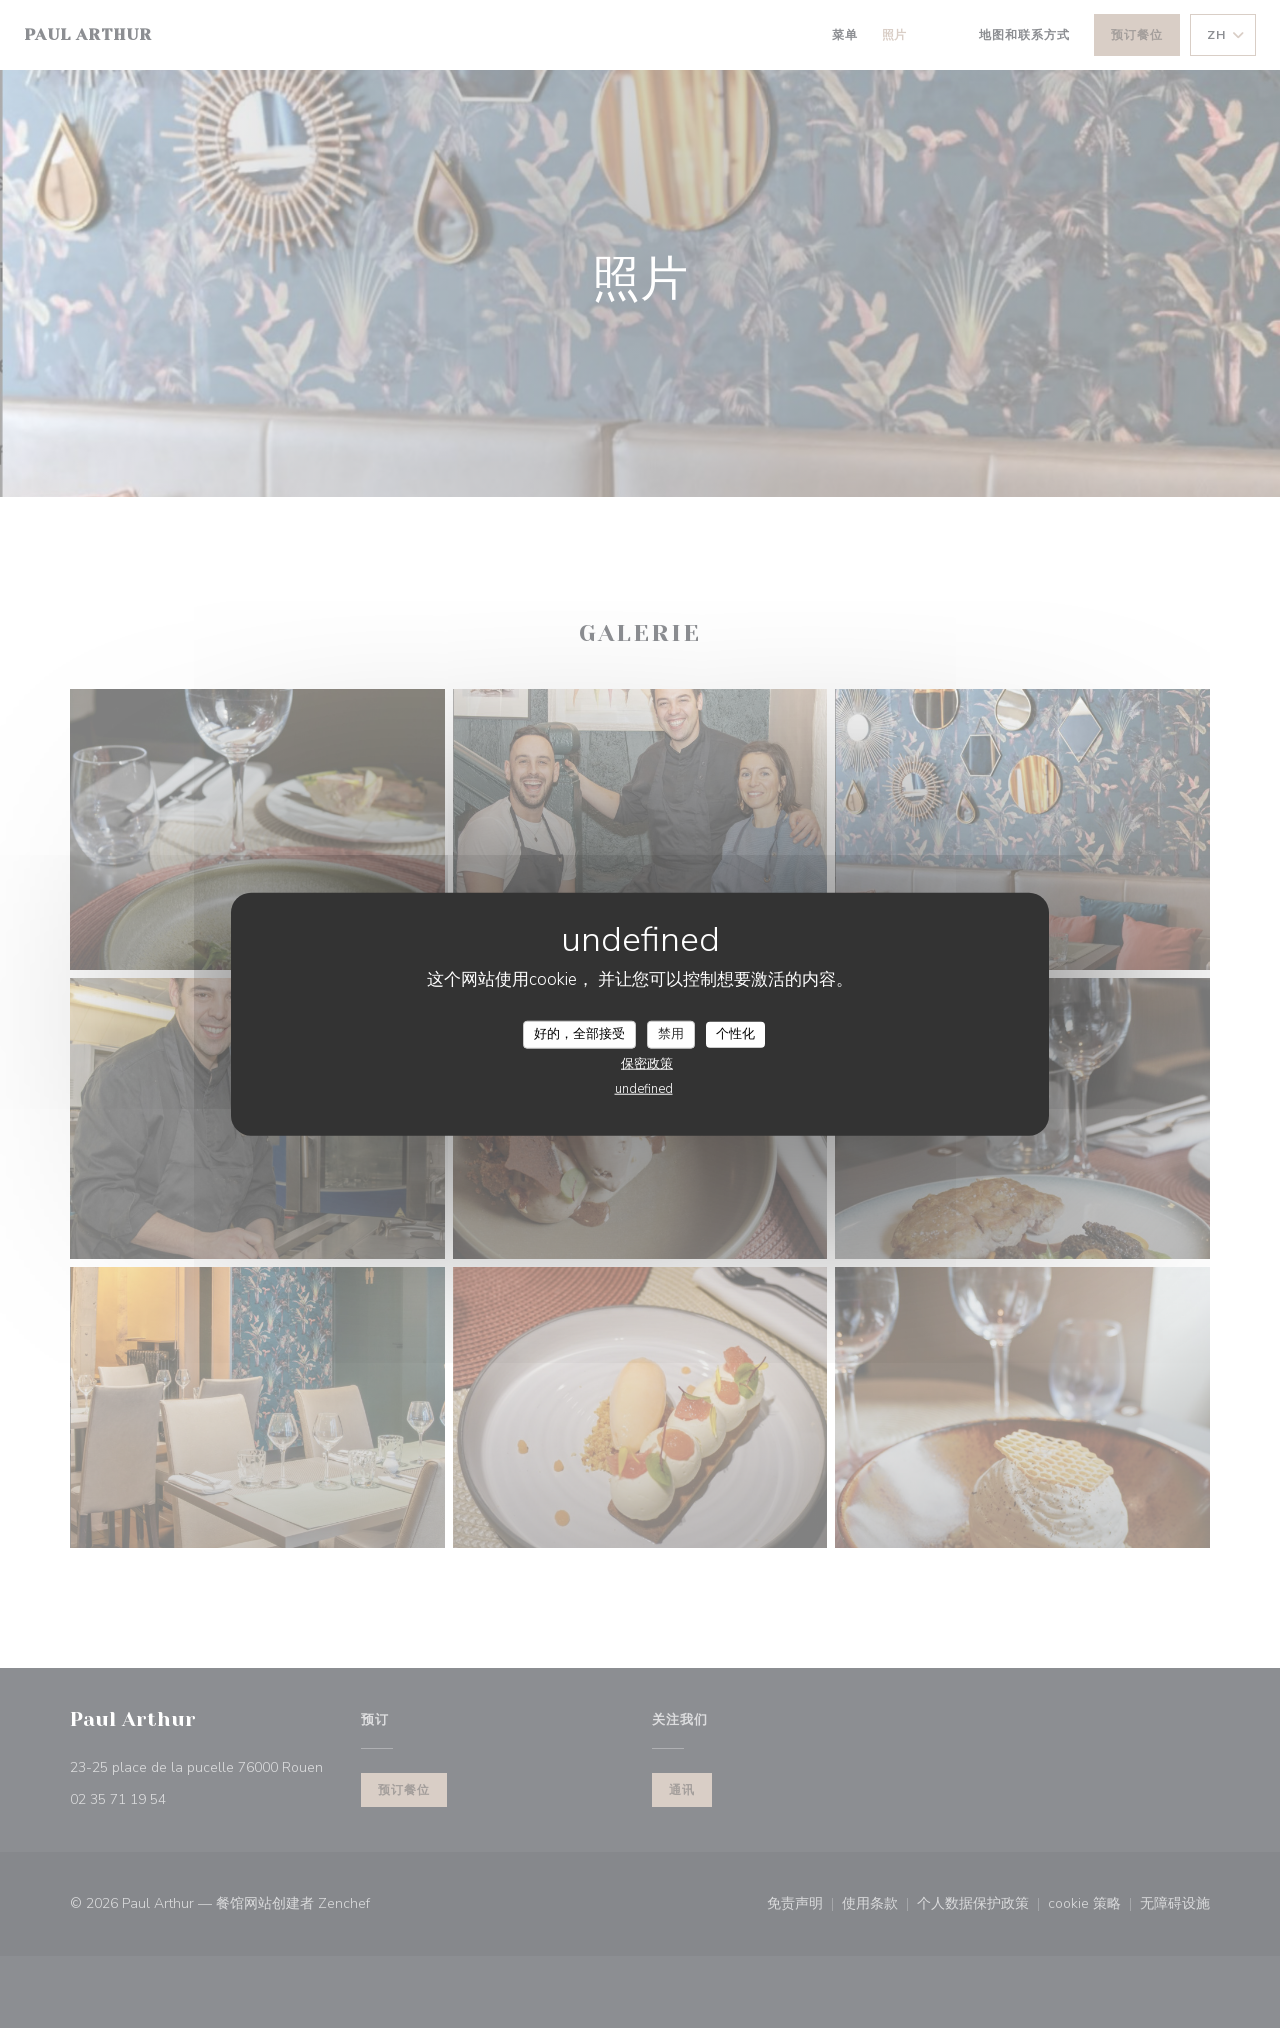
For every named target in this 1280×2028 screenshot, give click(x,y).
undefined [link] (644, 1088)
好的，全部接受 (579, 1034)
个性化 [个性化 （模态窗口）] (735, 1034)
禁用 (671, 1034)
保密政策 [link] (647, 1063)
